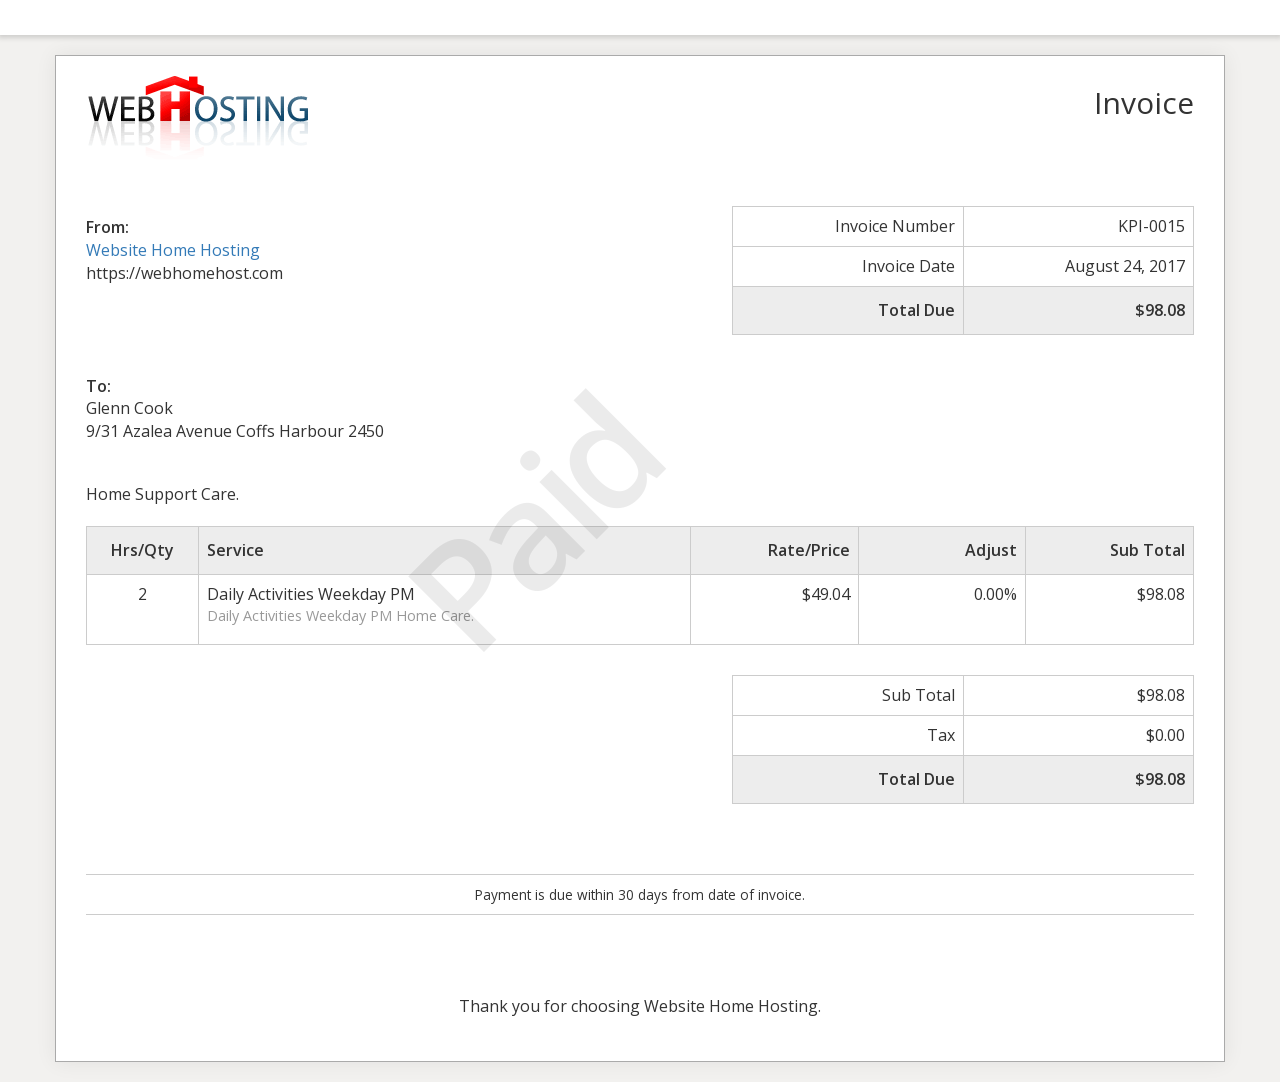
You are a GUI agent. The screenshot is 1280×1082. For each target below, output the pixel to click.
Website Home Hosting (173, 250)
